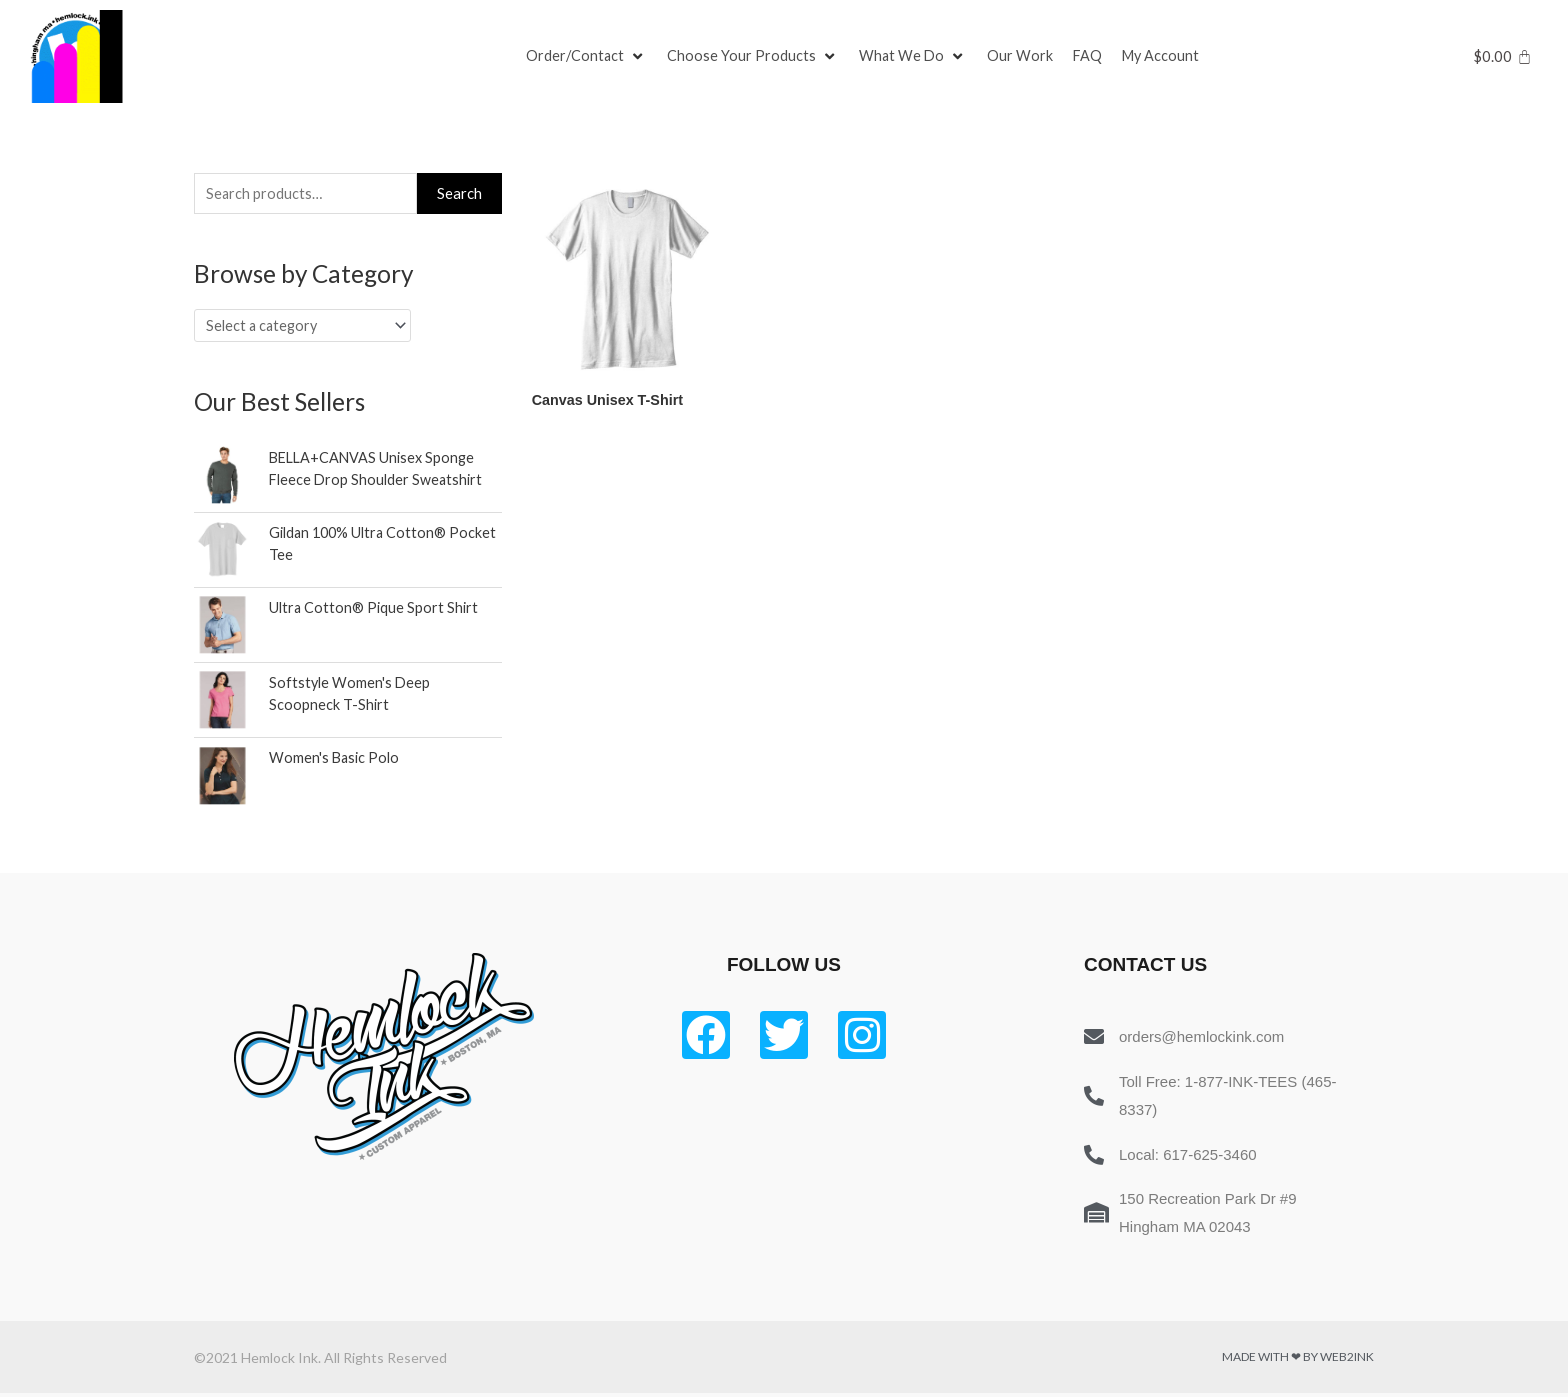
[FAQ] (1092, 57)
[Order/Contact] (587, 57)
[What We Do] (916, 57)
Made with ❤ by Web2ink (1298, 1360)
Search (459, 194)
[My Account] (1167, 57)
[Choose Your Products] (755, 57)
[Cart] (1502, 56)
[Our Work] (1024, 57)
